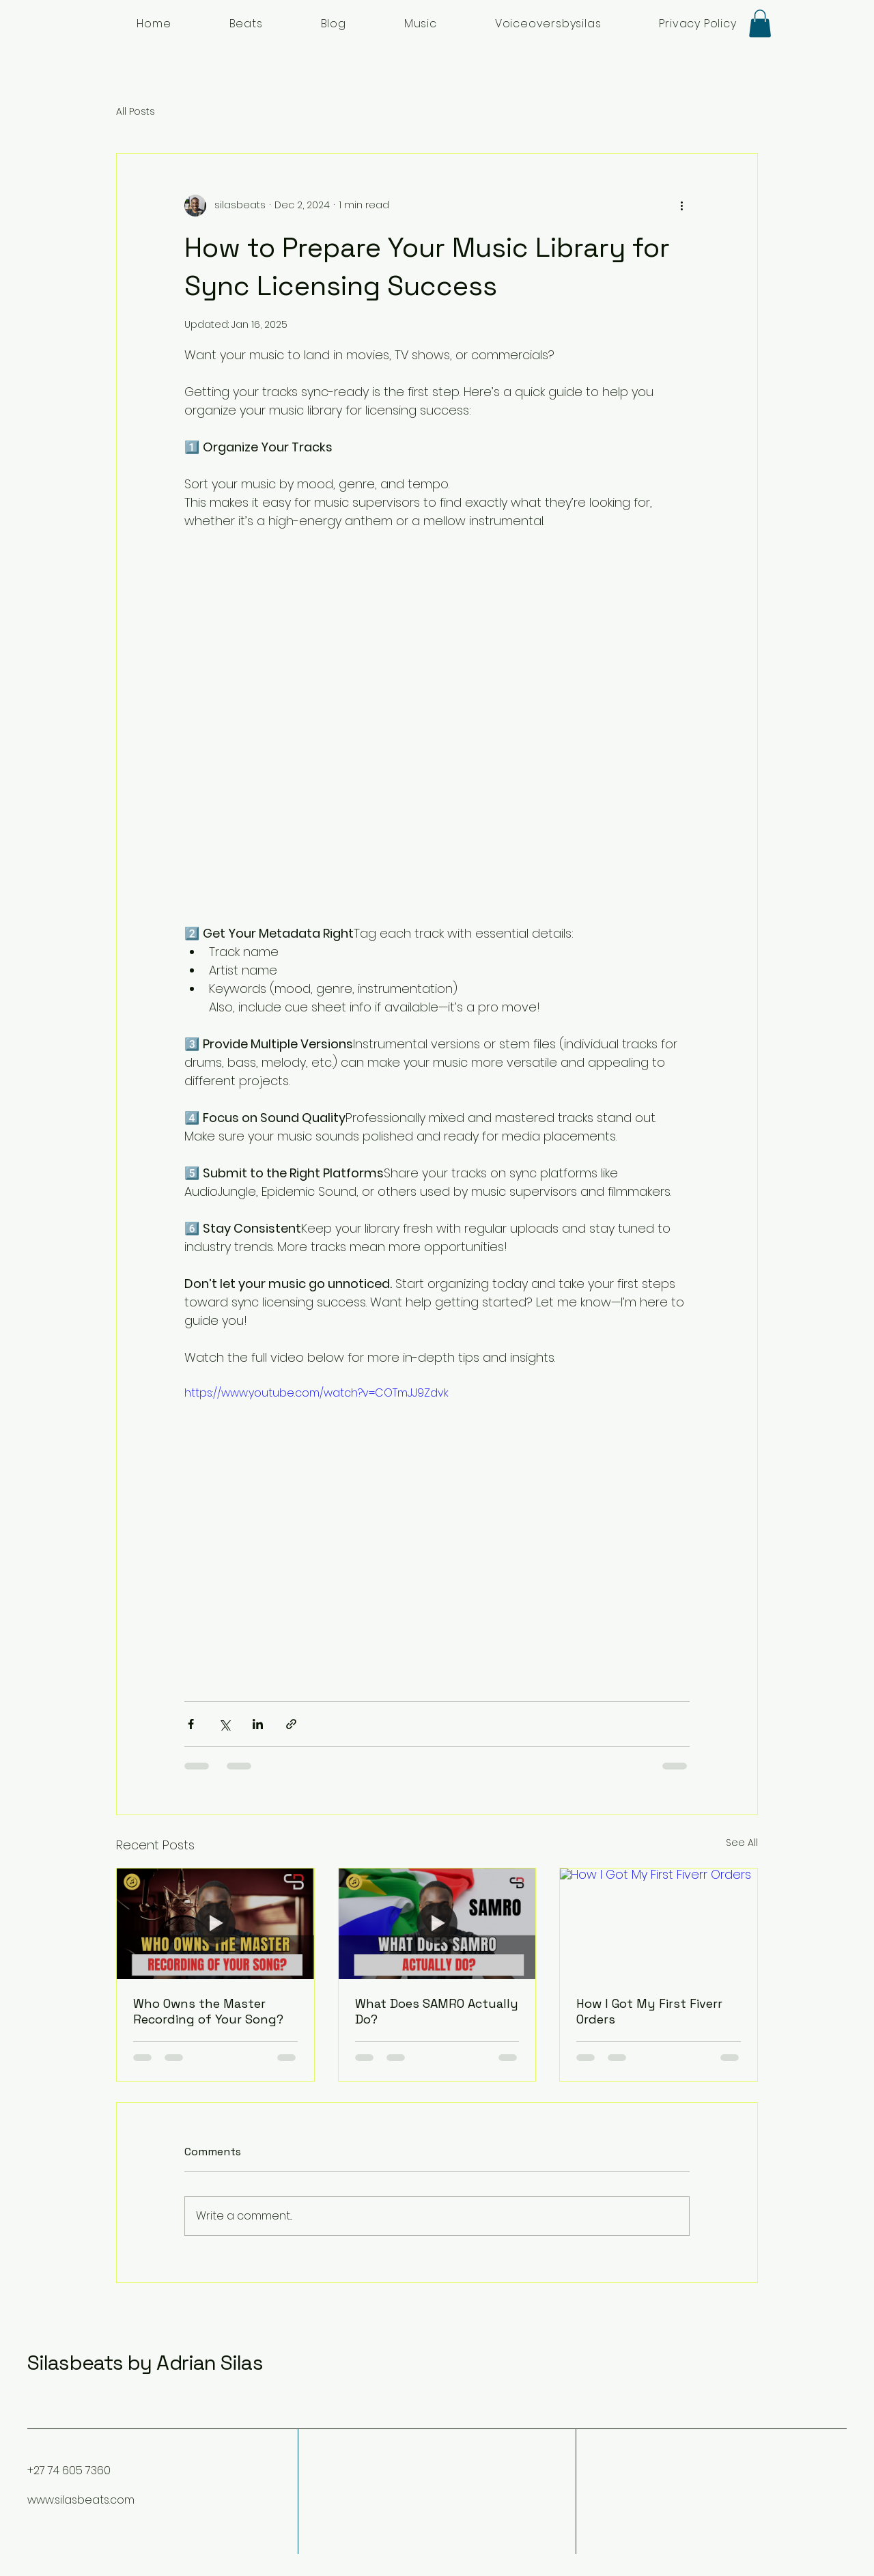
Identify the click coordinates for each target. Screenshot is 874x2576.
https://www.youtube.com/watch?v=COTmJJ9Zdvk (316, 1393)
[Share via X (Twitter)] (224, 1724)
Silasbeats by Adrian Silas (145, 2362)
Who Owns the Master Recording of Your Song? (208, 2011)
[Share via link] (291, 1724)
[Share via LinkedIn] (257, 1724)
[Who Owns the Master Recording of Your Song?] (215, 1923)
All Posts (135, 111)
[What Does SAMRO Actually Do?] (437, 1923)
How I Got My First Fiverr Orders (649, 2011)
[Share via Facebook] (190, 1724)
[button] (760, 24)
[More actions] (681, 205)
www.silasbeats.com (81, 2500)
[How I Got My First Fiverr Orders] (658, 1923)
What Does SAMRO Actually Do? (436, 2011)
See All (742, 1842)
